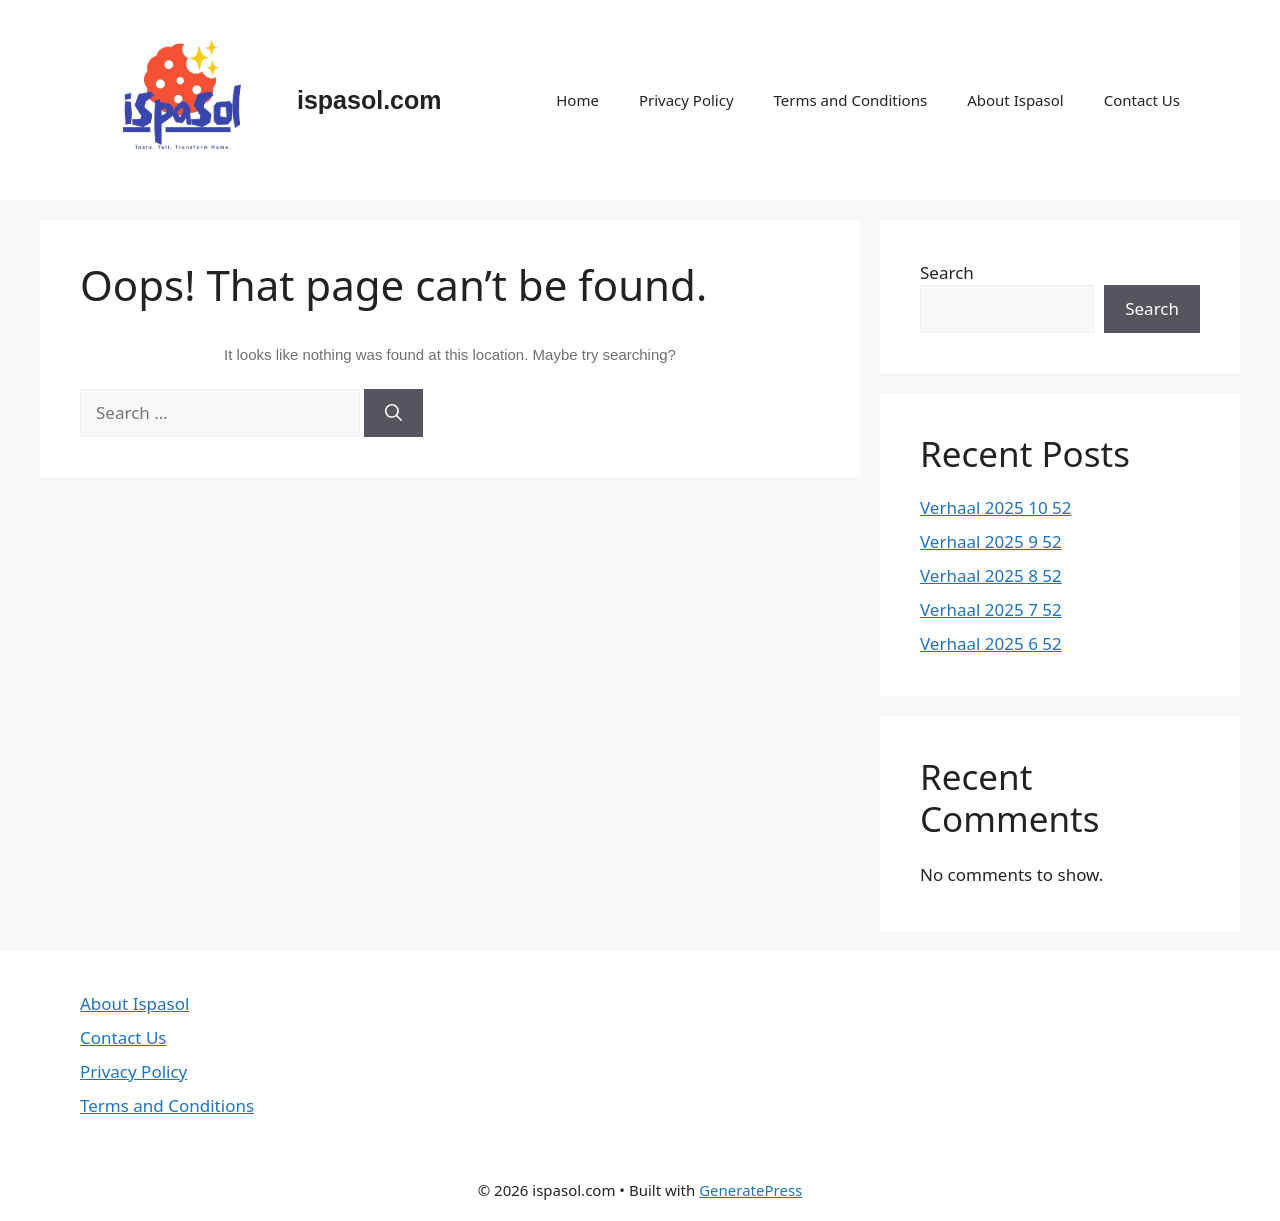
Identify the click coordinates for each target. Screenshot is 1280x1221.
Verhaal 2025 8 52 (991, 575)
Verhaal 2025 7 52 (991, 609)
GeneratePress (750, 1190)
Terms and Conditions (851, 100)
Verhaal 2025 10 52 (996, 507)
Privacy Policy (686, 100)
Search (947, 272)
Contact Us (1142, 100)
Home (577, 100)
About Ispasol (1015, 100)
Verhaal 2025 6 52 (991, 643)
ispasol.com (369, 100)
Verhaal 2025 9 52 (991, 541)
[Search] (393, 413)
